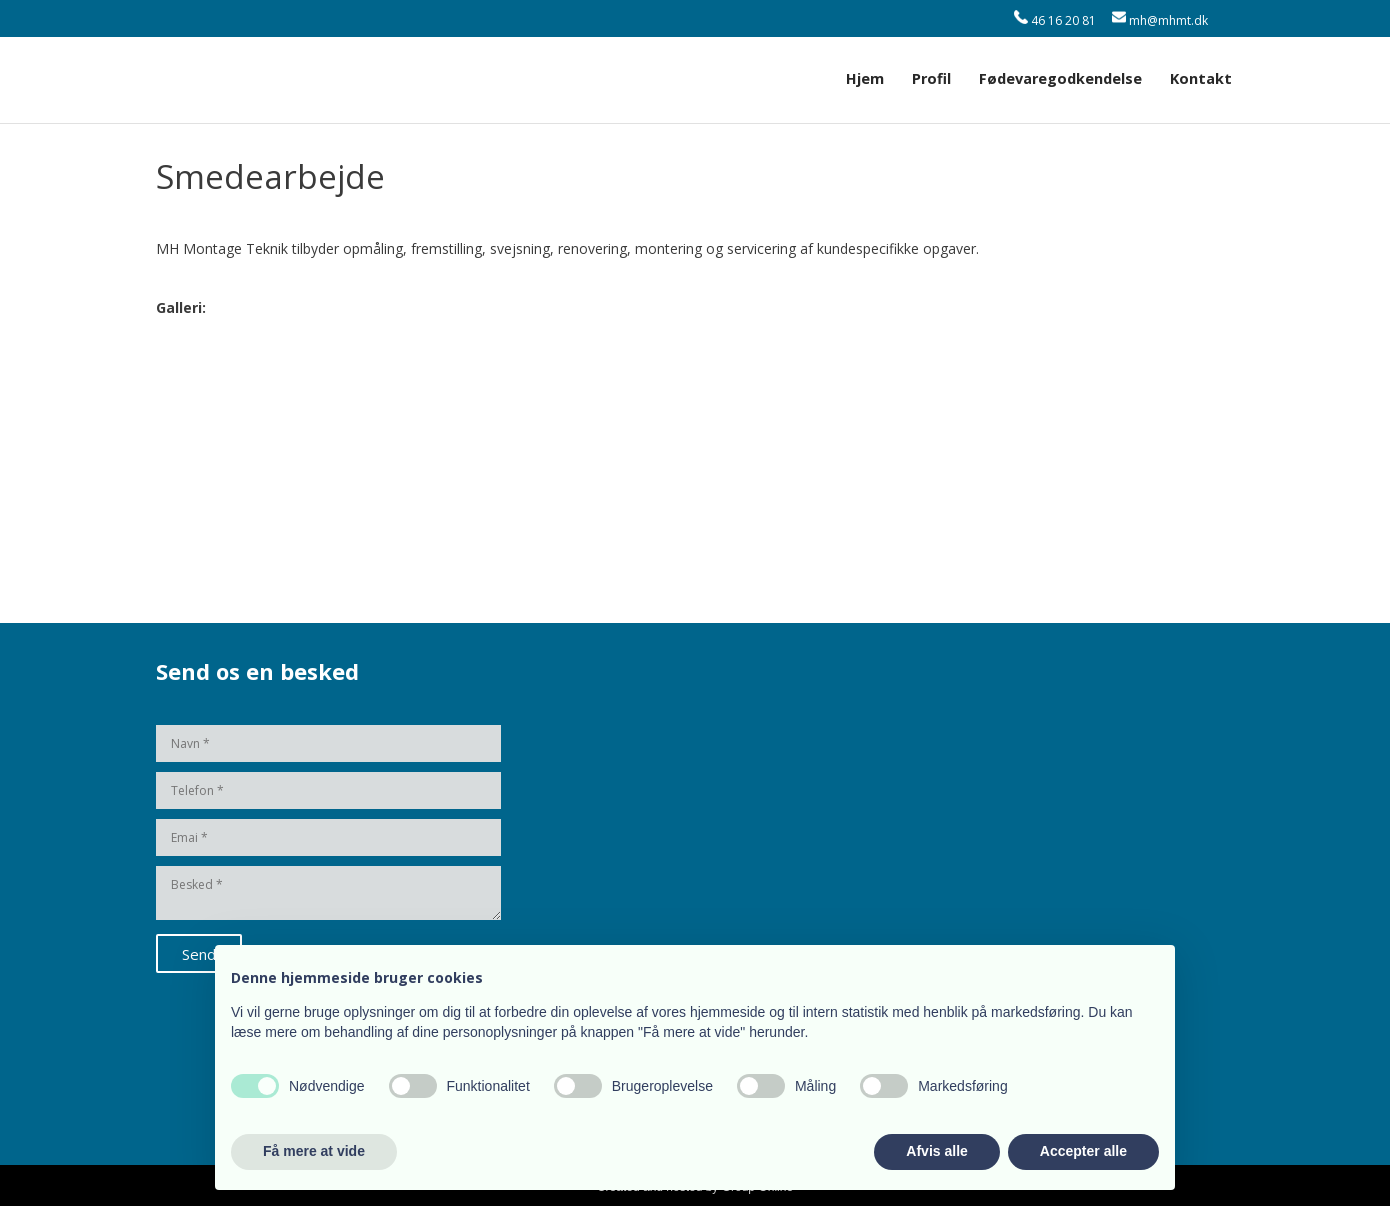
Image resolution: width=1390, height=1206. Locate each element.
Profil (931, 79)
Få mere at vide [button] (314, 1151)
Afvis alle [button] (936, 1151)
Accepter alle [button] (1083, 1151)
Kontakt (1201, 79)
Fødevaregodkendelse (1060, 79)
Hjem (865, 79)
